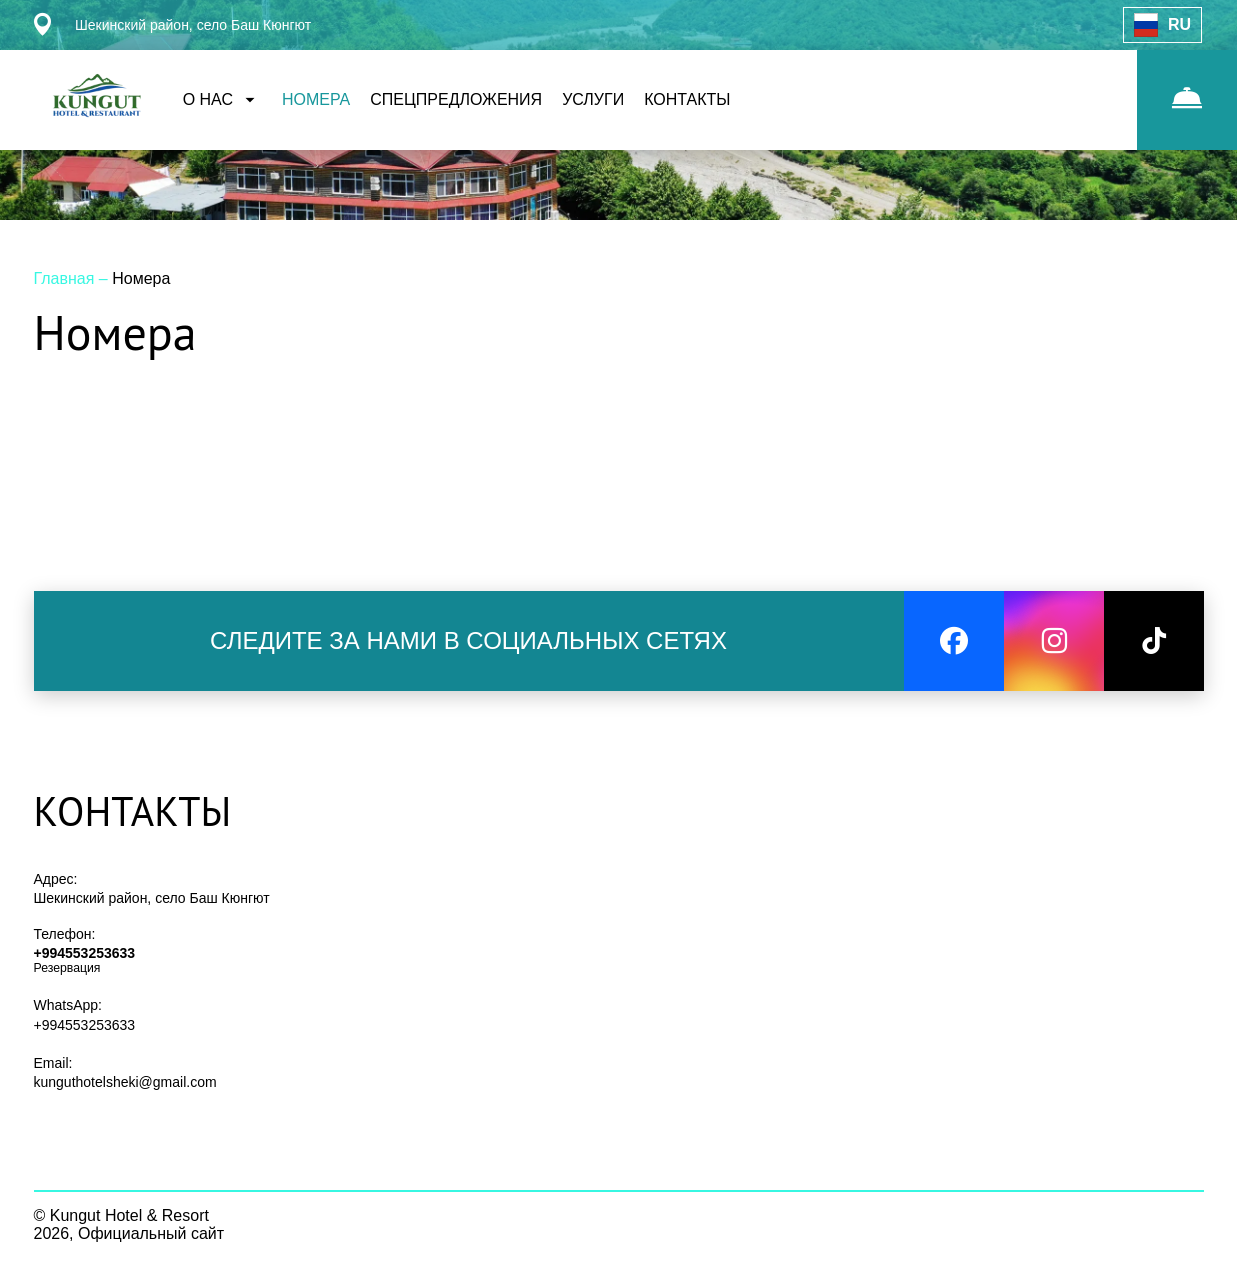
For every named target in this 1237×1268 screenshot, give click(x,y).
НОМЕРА (316, 99)
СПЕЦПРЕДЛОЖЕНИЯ (456, 99)
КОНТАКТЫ (687, 99)
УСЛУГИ (593, 99)
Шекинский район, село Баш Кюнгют (152, 898)
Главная (66, 278)
